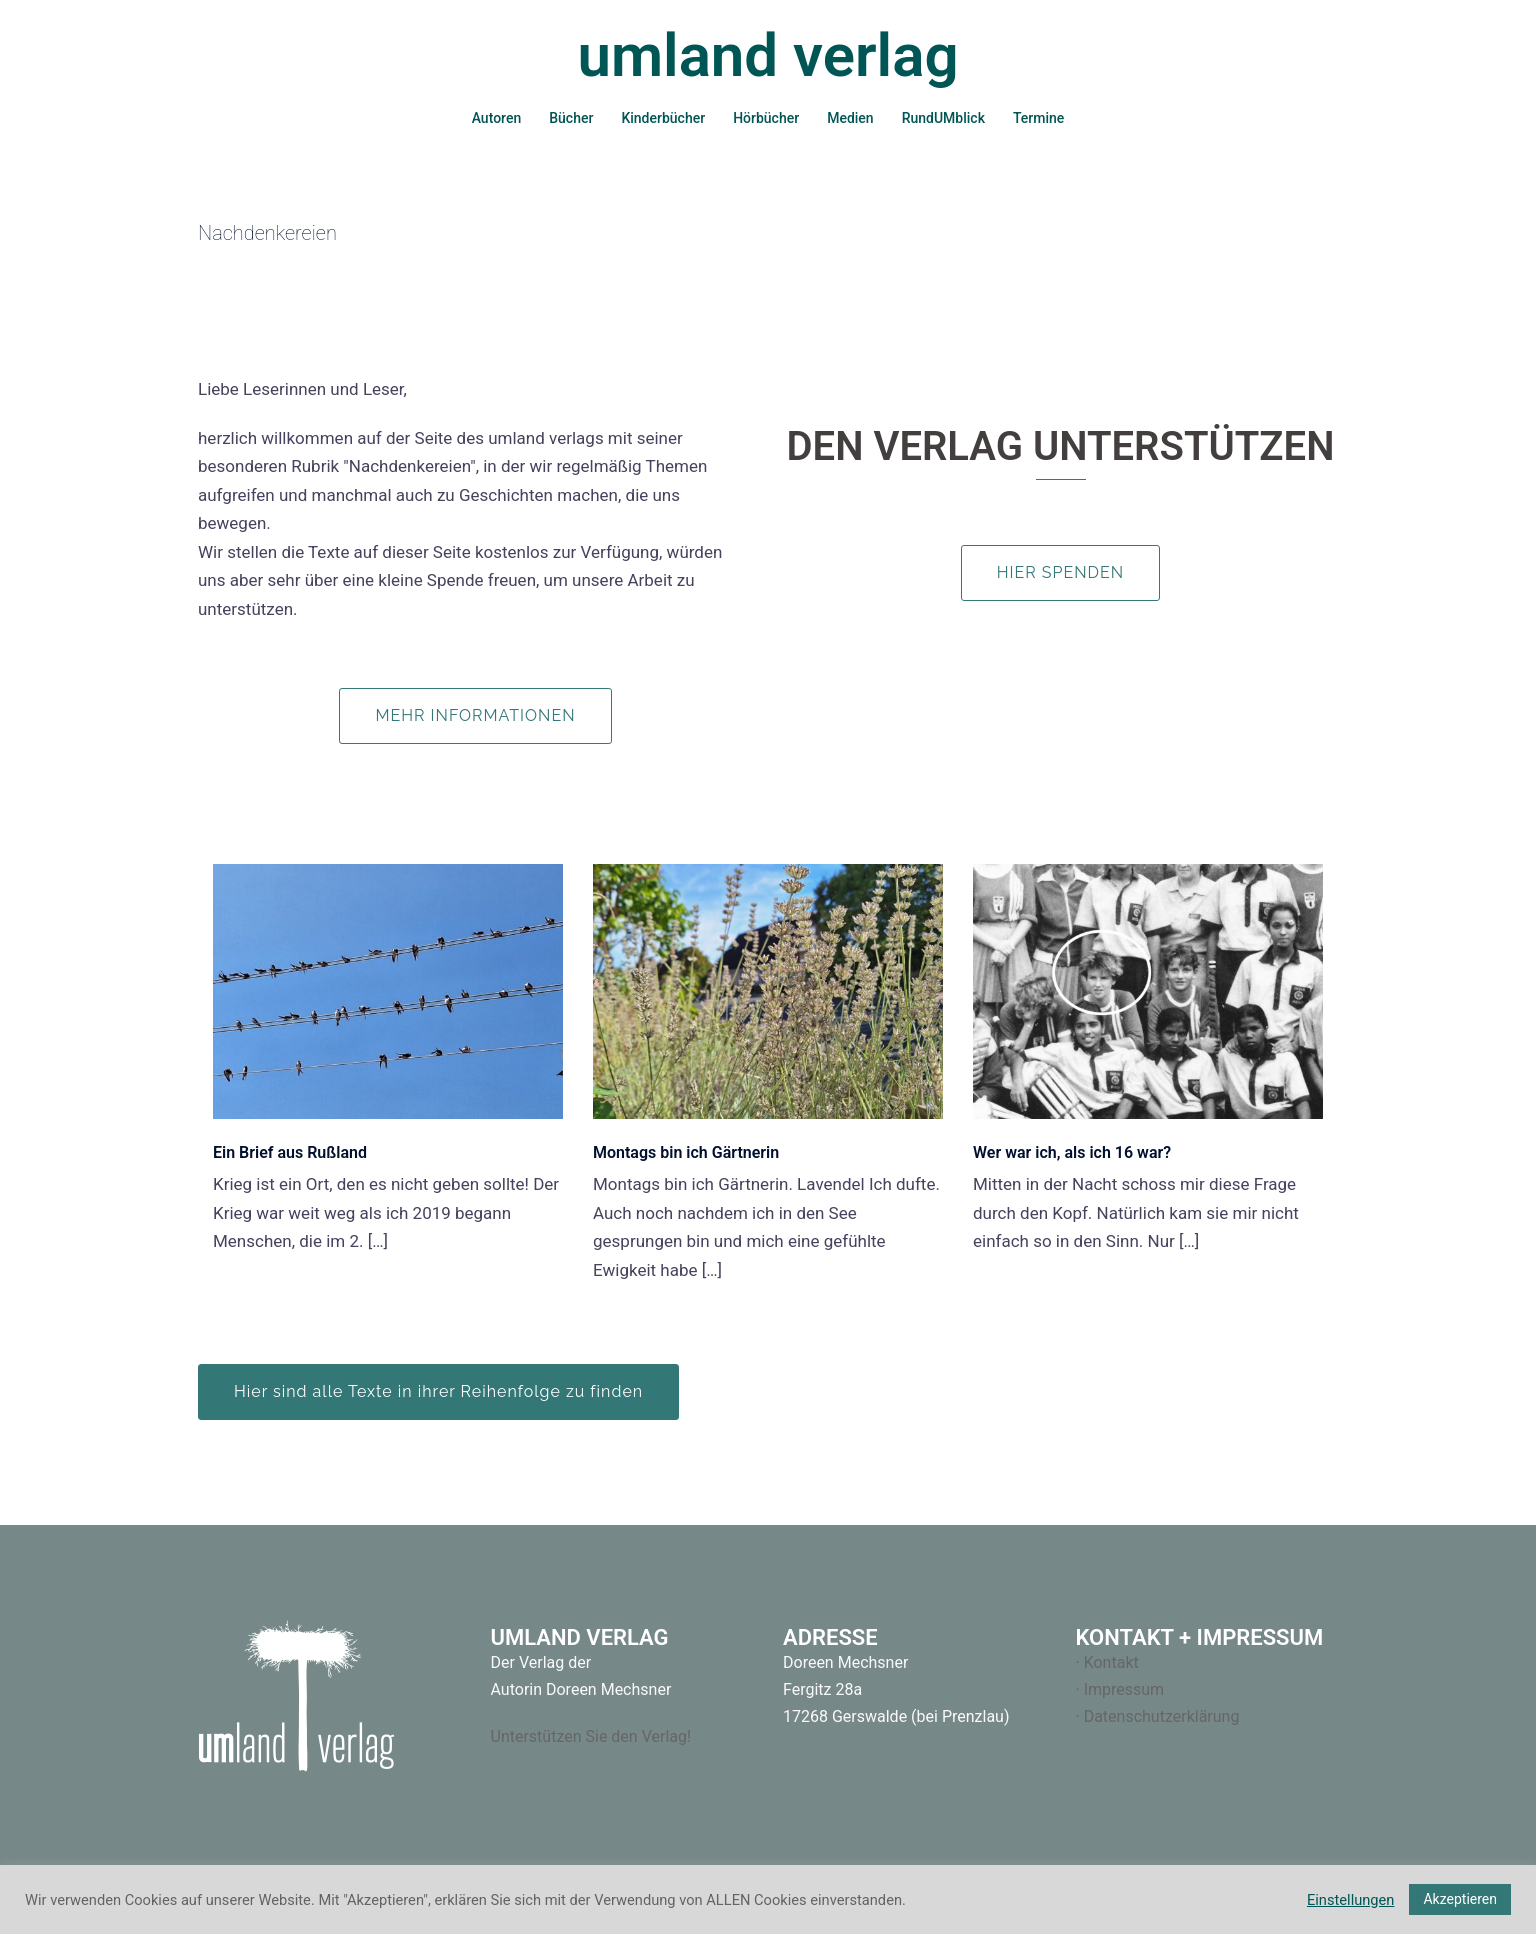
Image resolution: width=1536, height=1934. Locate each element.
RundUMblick (943, 118)
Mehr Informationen (475, 715)
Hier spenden (1060, 572)
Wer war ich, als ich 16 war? (1072, 1152)
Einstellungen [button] (1351, 1900)
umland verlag (767, 55)
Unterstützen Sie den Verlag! (591, 1736)
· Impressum (1120, 1689)
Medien (850, 118)
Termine (1038, 118)
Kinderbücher (663, 118)
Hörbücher (766, 118)
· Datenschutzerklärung (1158, 1716)
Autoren (497, 118)
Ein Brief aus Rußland (290, 1152)
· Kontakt (1107, 1662)
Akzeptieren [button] (1460, 1899)
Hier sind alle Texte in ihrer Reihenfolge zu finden (438, 1391)
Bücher (571, 118)
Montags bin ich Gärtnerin (686, 1152)
